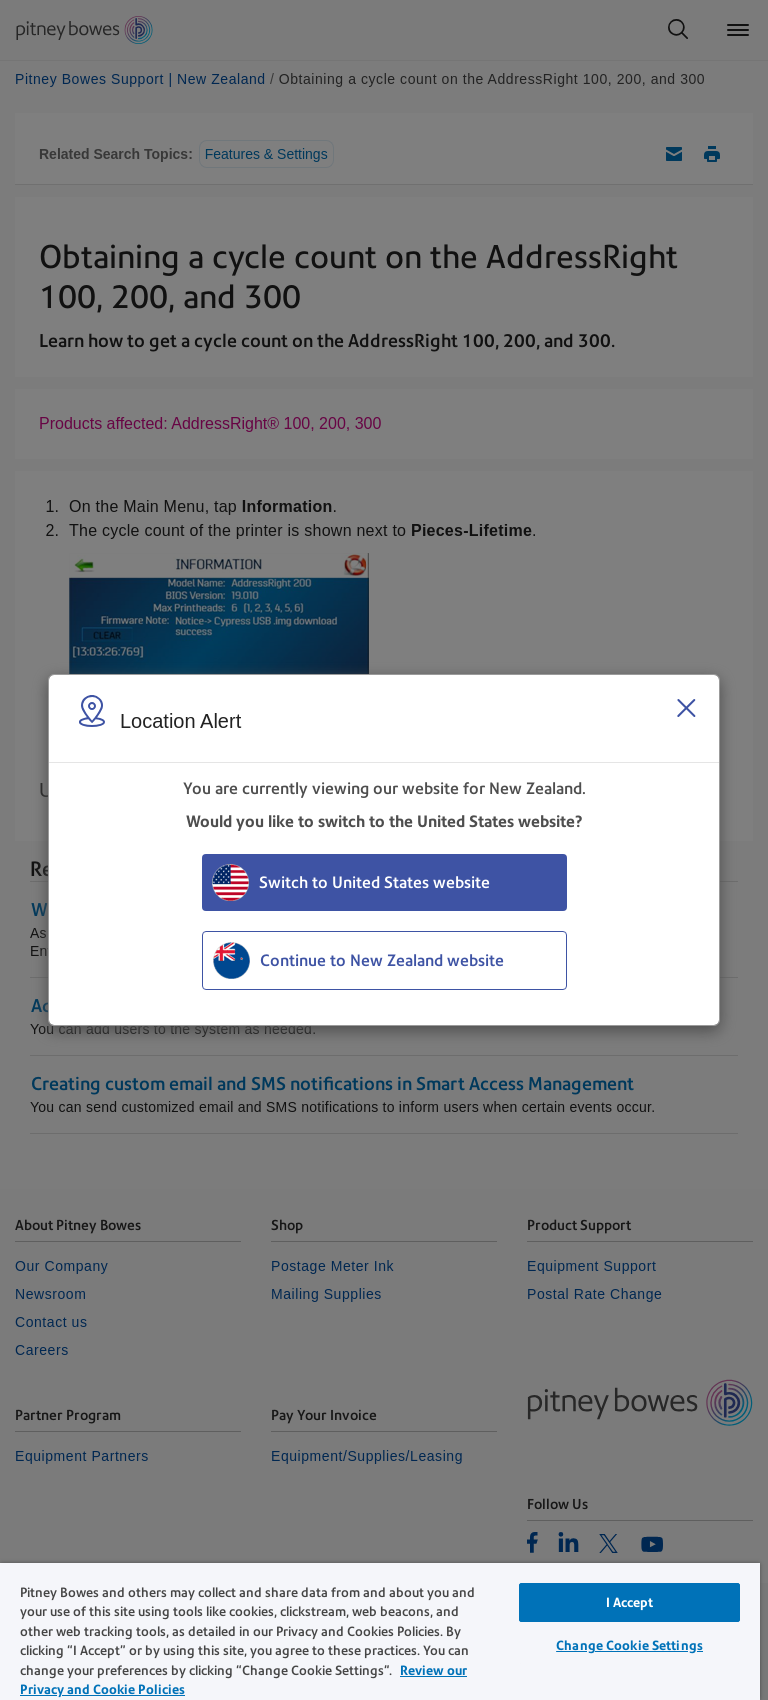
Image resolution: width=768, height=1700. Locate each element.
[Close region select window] (686, 708)
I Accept (630, 1602)
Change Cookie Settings (629, 1645)
